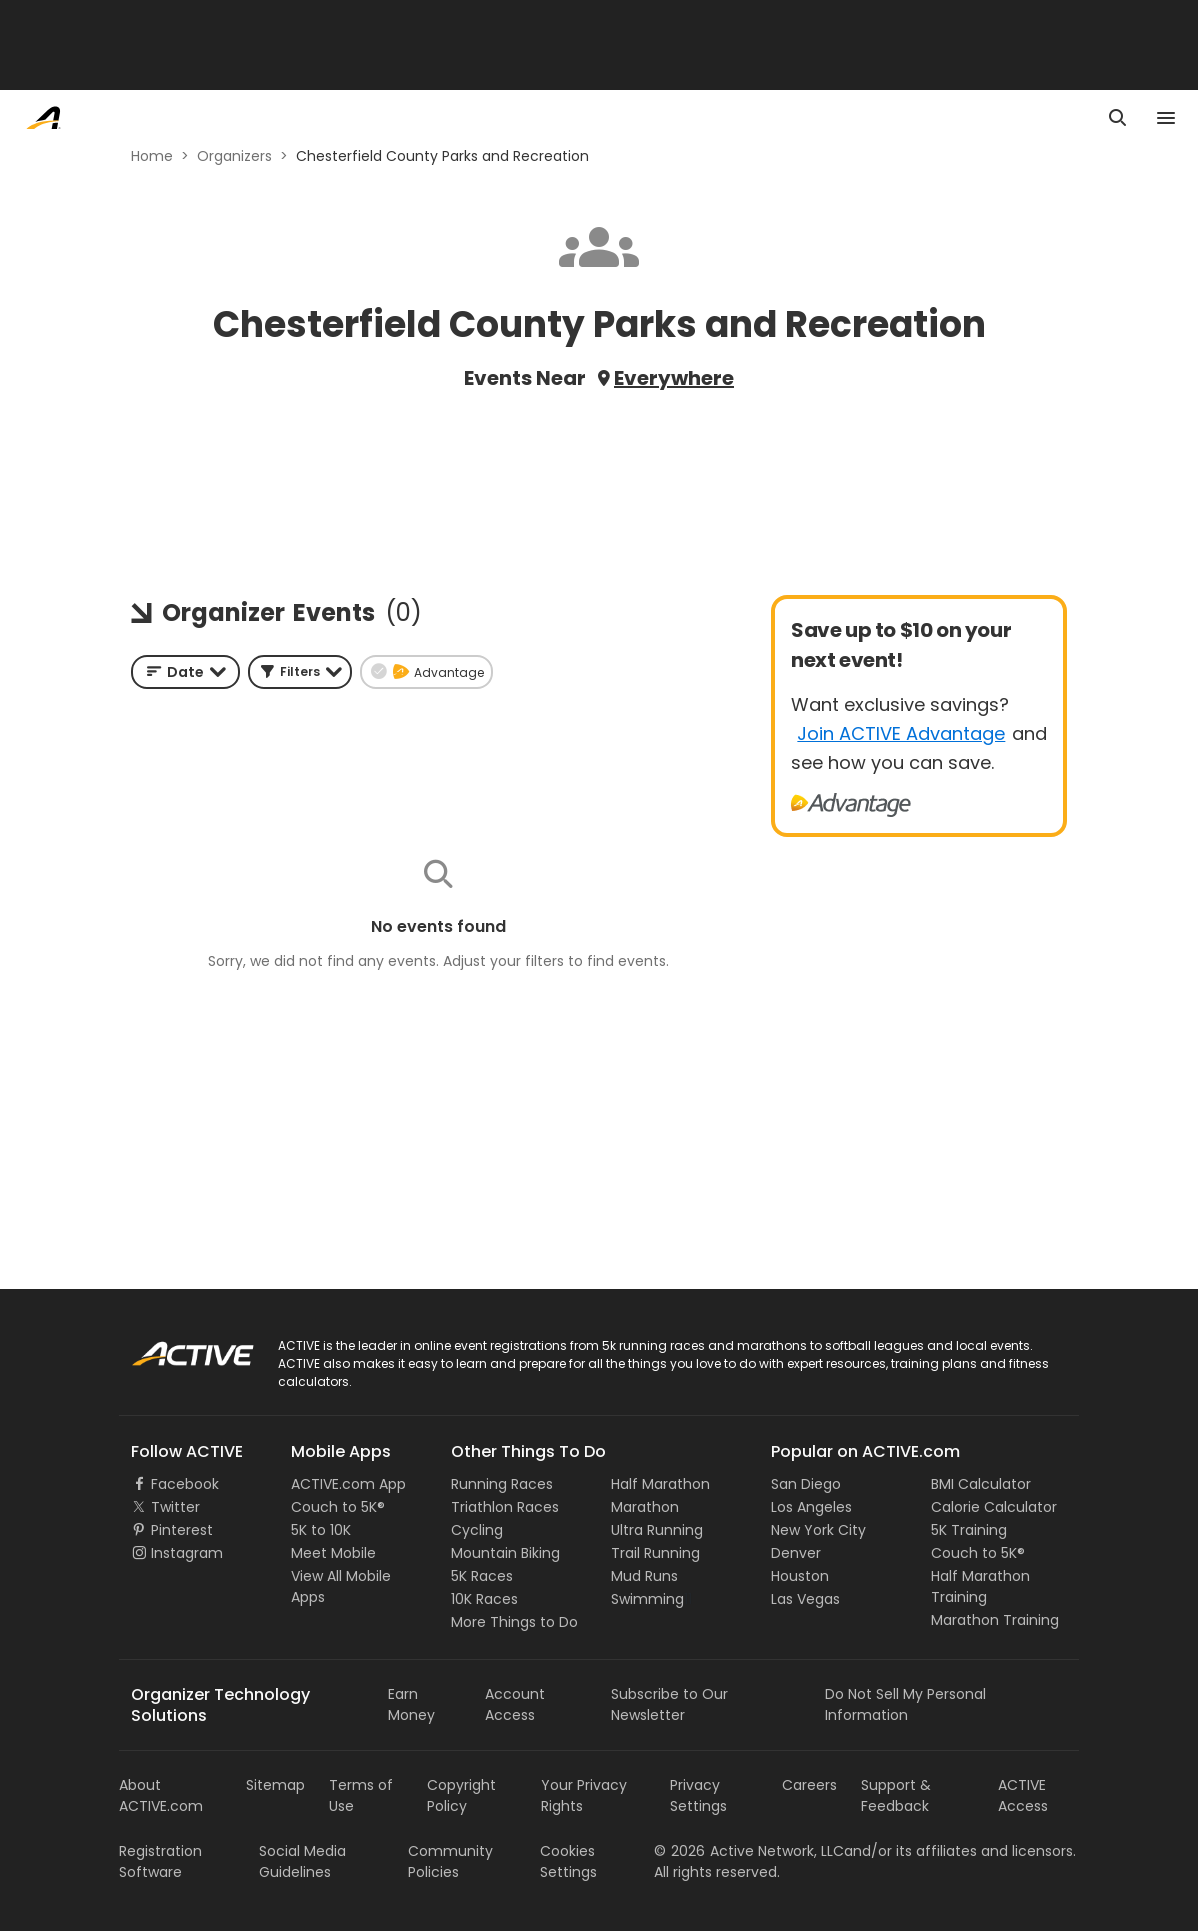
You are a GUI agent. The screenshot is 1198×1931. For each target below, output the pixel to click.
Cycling (477, 1530)
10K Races (484, 1599)
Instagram (187, 1553)
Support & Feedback (896, 1795)
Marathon (645, 1507)
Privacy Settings (698, 1795)
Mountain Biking (505, 1553)
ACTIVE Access (1023, 1795)
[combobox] (185, 672)
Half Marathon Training (980, 1586)
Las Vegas (805, 1599)
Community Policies (450, 1861)
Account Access (515, 1704)
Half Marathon (660, 1484)
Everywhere (674, 378)
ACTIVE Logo (173, 1347)
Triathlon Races (505, 1507)
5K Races (482, 1576)
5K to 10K (321, 1530)
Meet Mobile (333, 1553)
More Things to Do (514, 1622)
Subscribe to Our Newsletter (669, 1704)
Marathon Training (995, 1620)
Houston (800, 1576)
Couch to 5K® (338, 1507)
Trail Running (655, 1553)
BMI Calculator (981, 1484)
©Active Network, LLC (749, 1851)
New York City (818, 1530)
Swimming (647, 1599)
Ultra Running (657, 1530)
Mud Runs (644, 1576)
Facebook (185, 1484)
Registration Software (160, 1861)
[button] (300, 672)
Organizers (234, 156)
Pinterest (182, 1530)
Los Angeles (811, 1507)
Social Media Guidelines (302, 1861)
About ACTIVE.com (161, 1795)
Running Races (502, 1484)
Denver (796, 1553)
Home (152, 156)
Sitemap (275, 1785)
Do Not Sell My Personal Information (905, 1704)
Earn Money (411, 1704)
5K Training (969, 1530)
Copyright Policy (461, 1795)
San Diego (806, 1484)
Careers (809, 1785)
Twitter (175, 1507)
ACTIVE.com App (348, 1484)
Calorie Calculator (994, 1507)
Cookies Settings (568, 1861)
